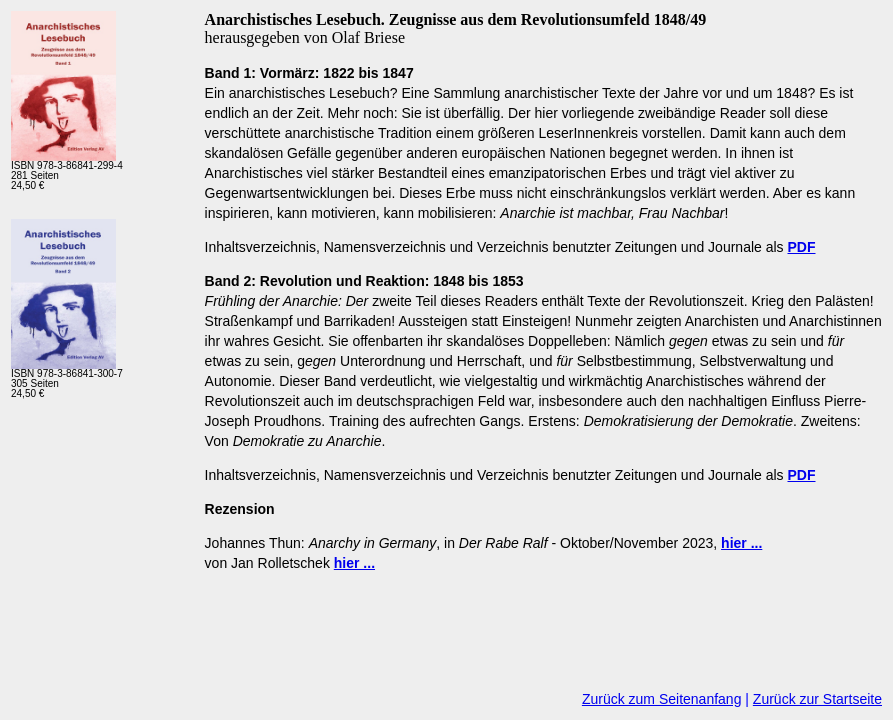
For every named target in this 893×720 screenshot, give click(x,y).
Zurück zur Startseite (817, 699)
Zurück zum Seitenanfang (662, 699)
